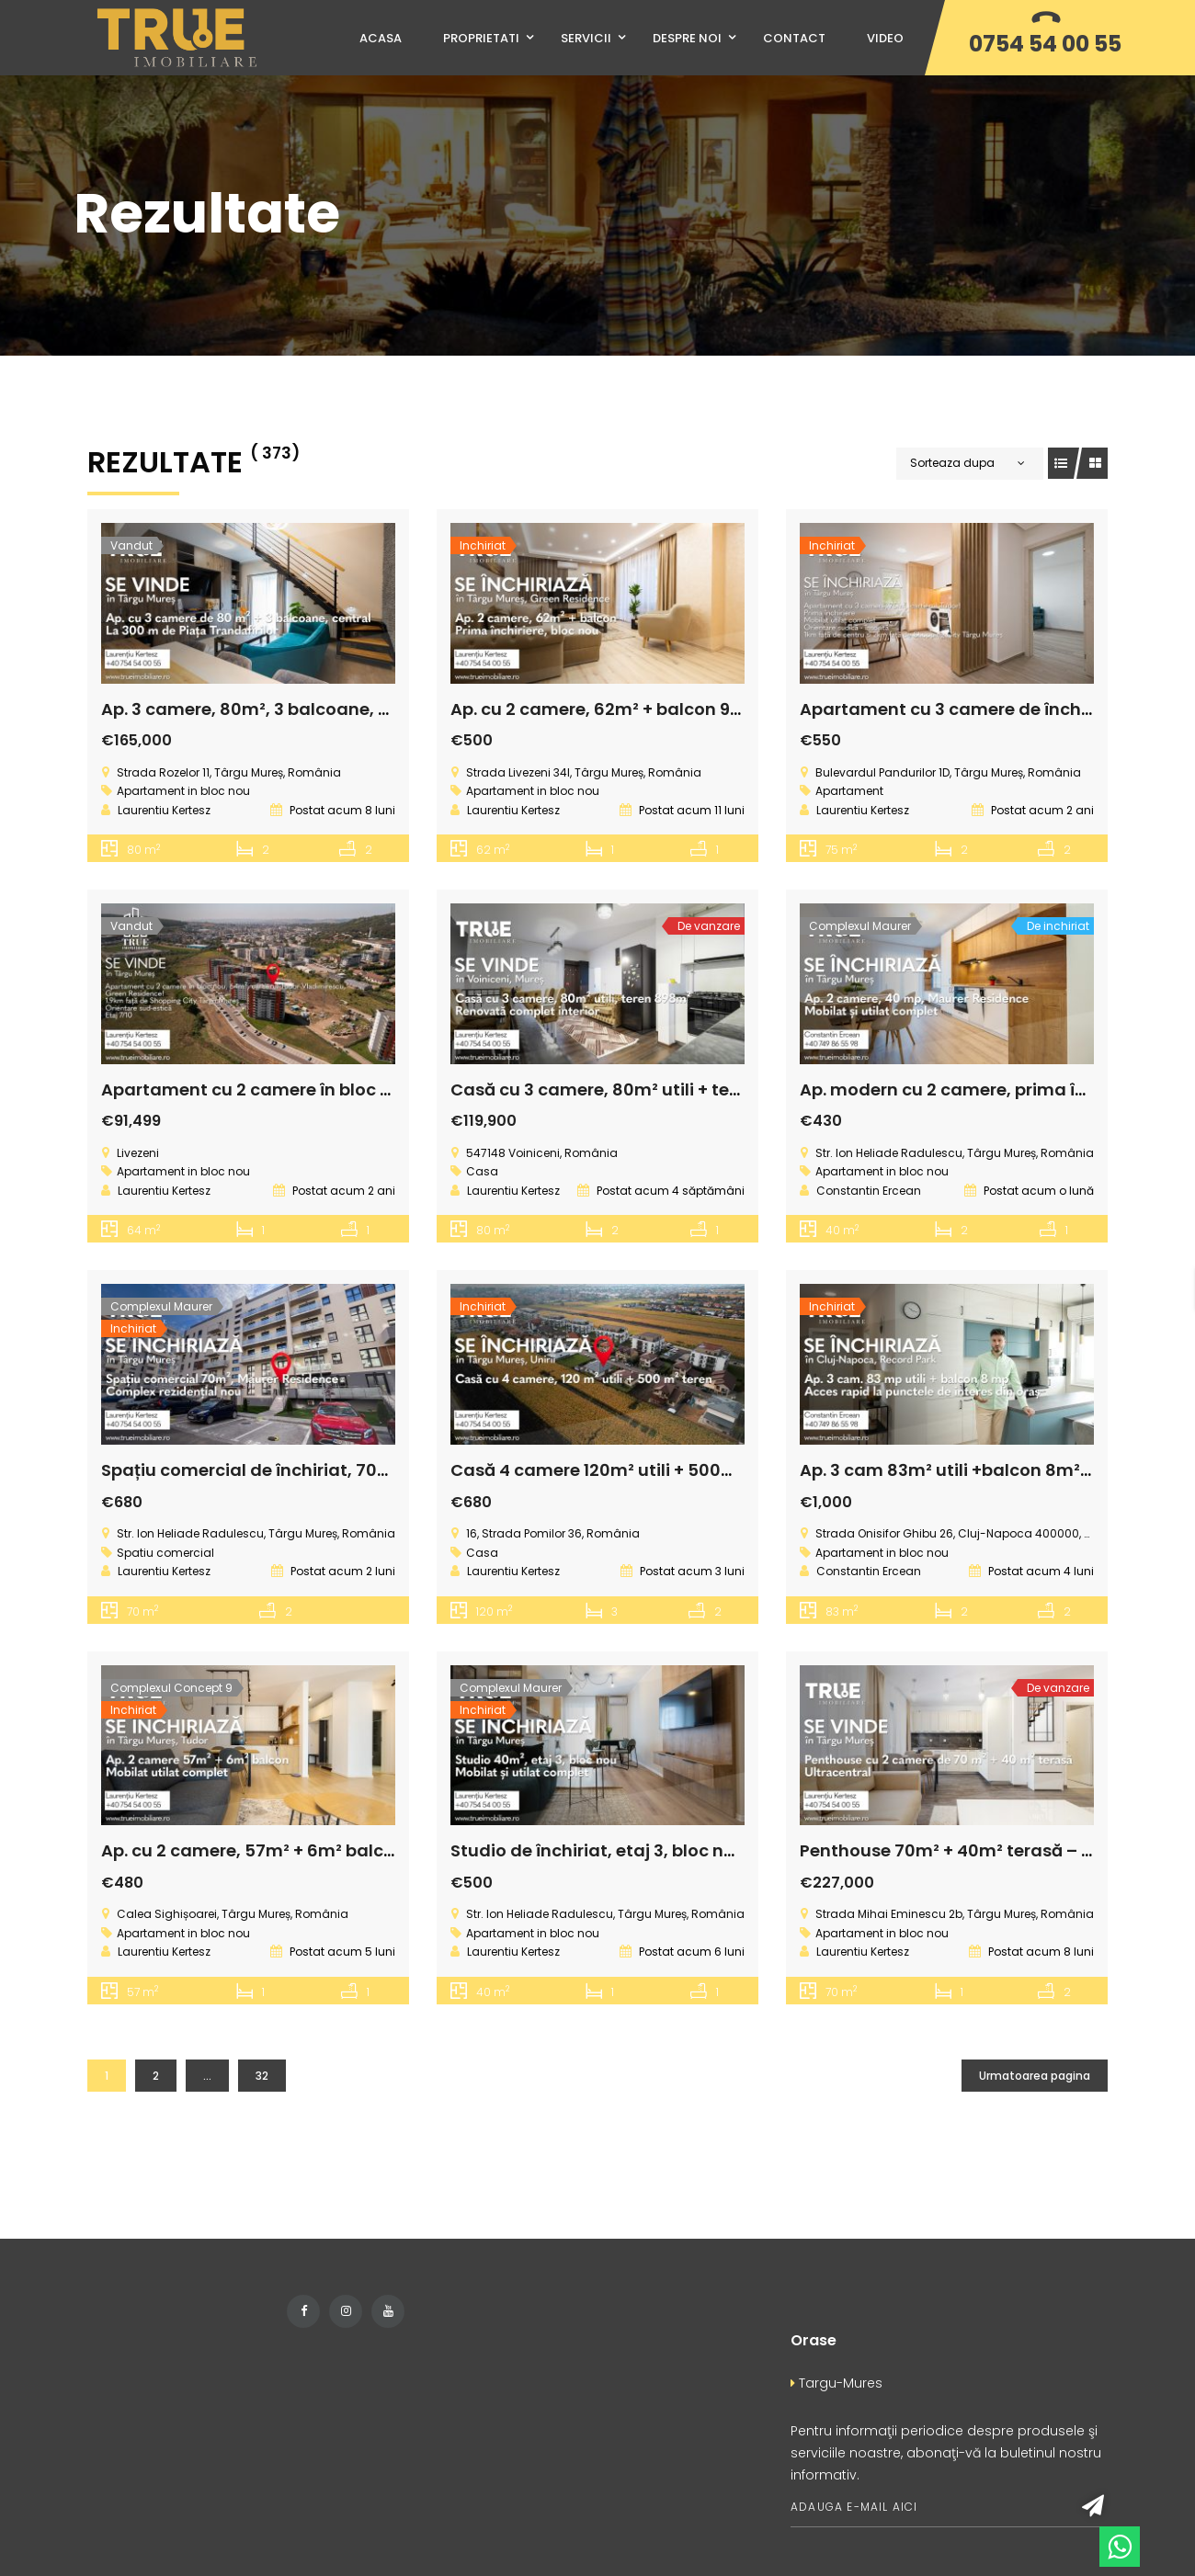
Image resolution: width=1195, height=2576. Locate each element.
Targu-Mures (836, 2383)
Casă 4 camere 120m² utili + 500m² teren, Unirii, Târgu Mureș (704, 1469)
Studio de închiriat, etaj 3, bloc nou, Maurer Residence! (681, 1850)
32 (262, 2075)
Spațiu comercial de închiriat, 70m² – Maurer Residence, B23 (355, 1469)
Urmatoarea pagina (1034, 2075)
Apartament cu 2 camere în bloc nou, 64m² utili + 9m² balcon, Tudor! (392, 1089)
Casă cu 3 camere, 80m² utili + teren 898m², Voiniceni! (680, 1089)
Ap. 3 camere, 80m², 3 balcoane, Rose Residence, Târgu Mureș (362, 709)
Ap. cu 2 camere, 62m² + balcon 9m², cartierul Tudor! (672, 709)
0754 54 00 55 (1045, 43)
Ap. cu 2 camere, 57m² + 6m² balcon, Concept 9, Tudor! (333, 1850)
